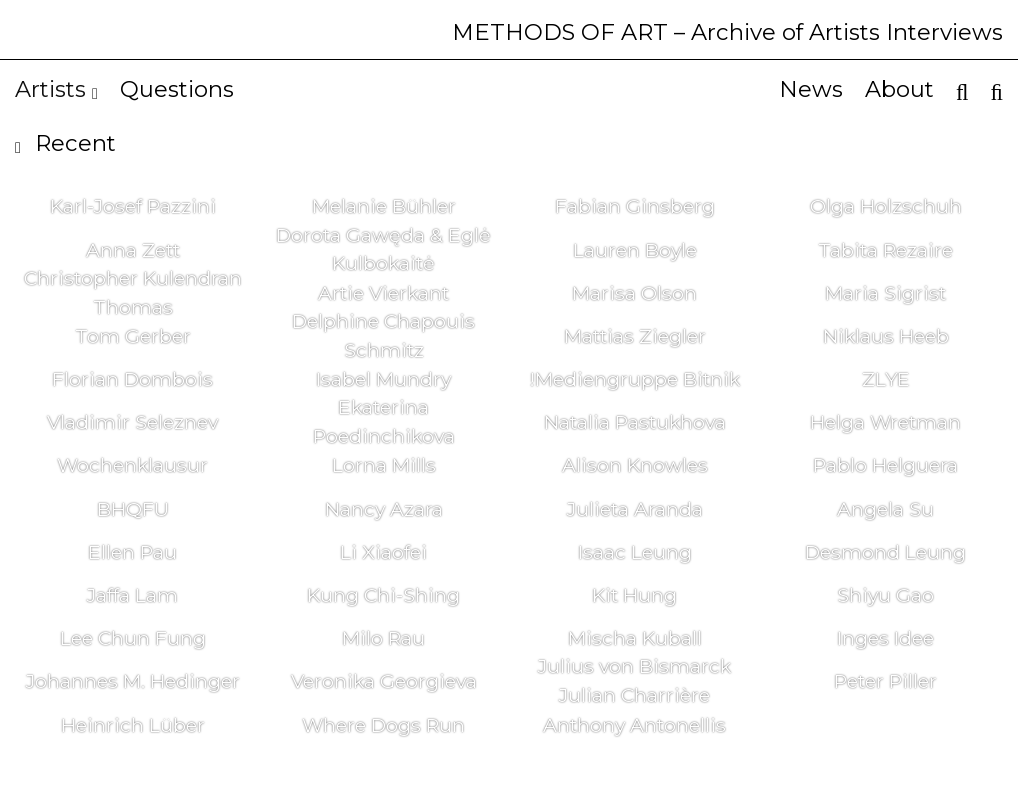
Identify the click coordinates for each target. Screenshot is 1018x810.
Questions (177, 89)
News (811, 89)
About (899, 89)
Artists (56, 89)
